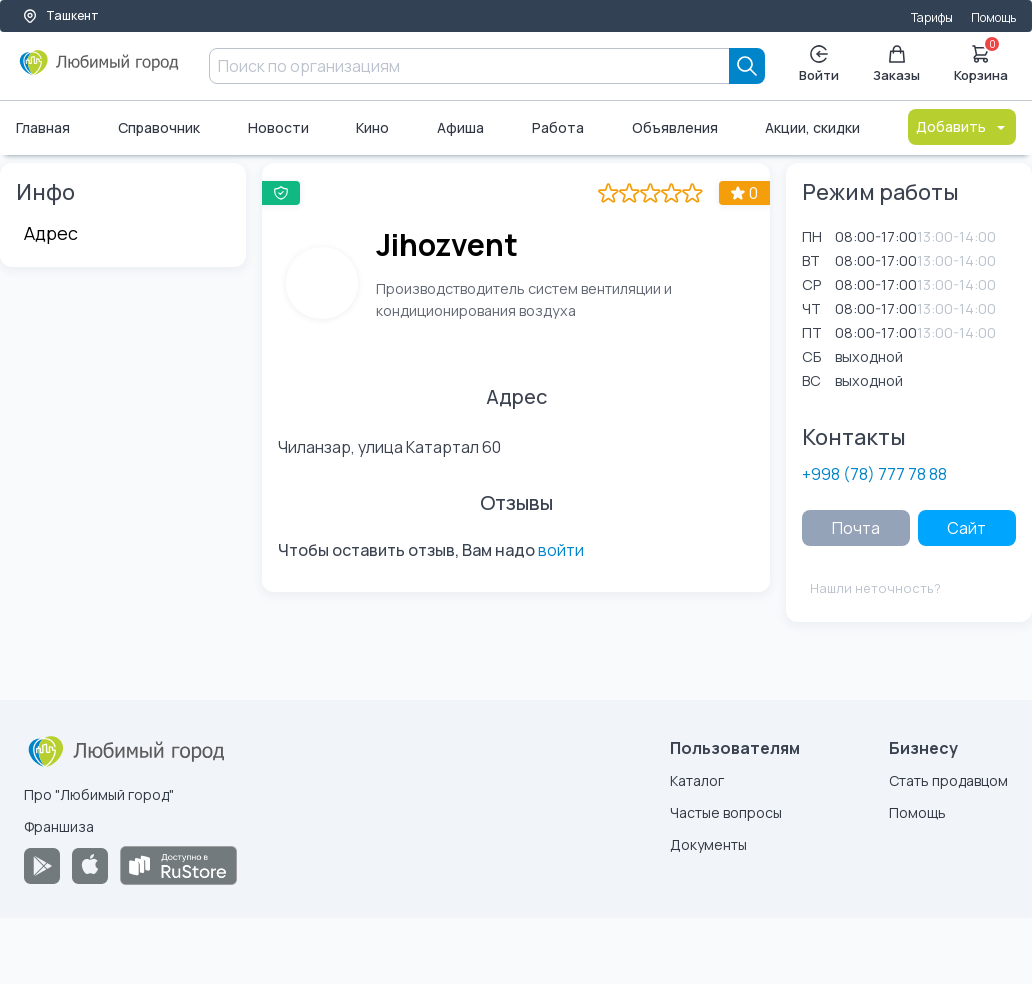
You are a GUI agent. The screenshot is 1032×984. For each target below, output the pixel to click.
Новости (278, 127)
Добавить (962, 126)
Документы (708, 844)
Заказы (896, 64)
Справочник (159, 127)
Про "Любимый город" (99, 794)
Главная (43, 127)
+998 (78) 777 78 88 (874, 474)
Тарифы (932, 17)
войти (561, 550)
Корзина (981, 62)
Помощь (993, 17)
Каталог (697, 780)
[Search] (747, 66)
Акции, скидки (812, 127)
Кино (372, 127)
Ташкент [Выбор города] (60, 15)
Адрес (51, 233)
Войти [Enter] (819, 64)
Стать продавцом (948, 780)
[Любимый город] (99, 70)
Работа (558, 127)
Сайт (966, 528)
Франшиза (59, 826)
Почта (856, 528)
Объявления (675, 127)
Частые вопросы (726, 812)
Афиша (460, 127)
